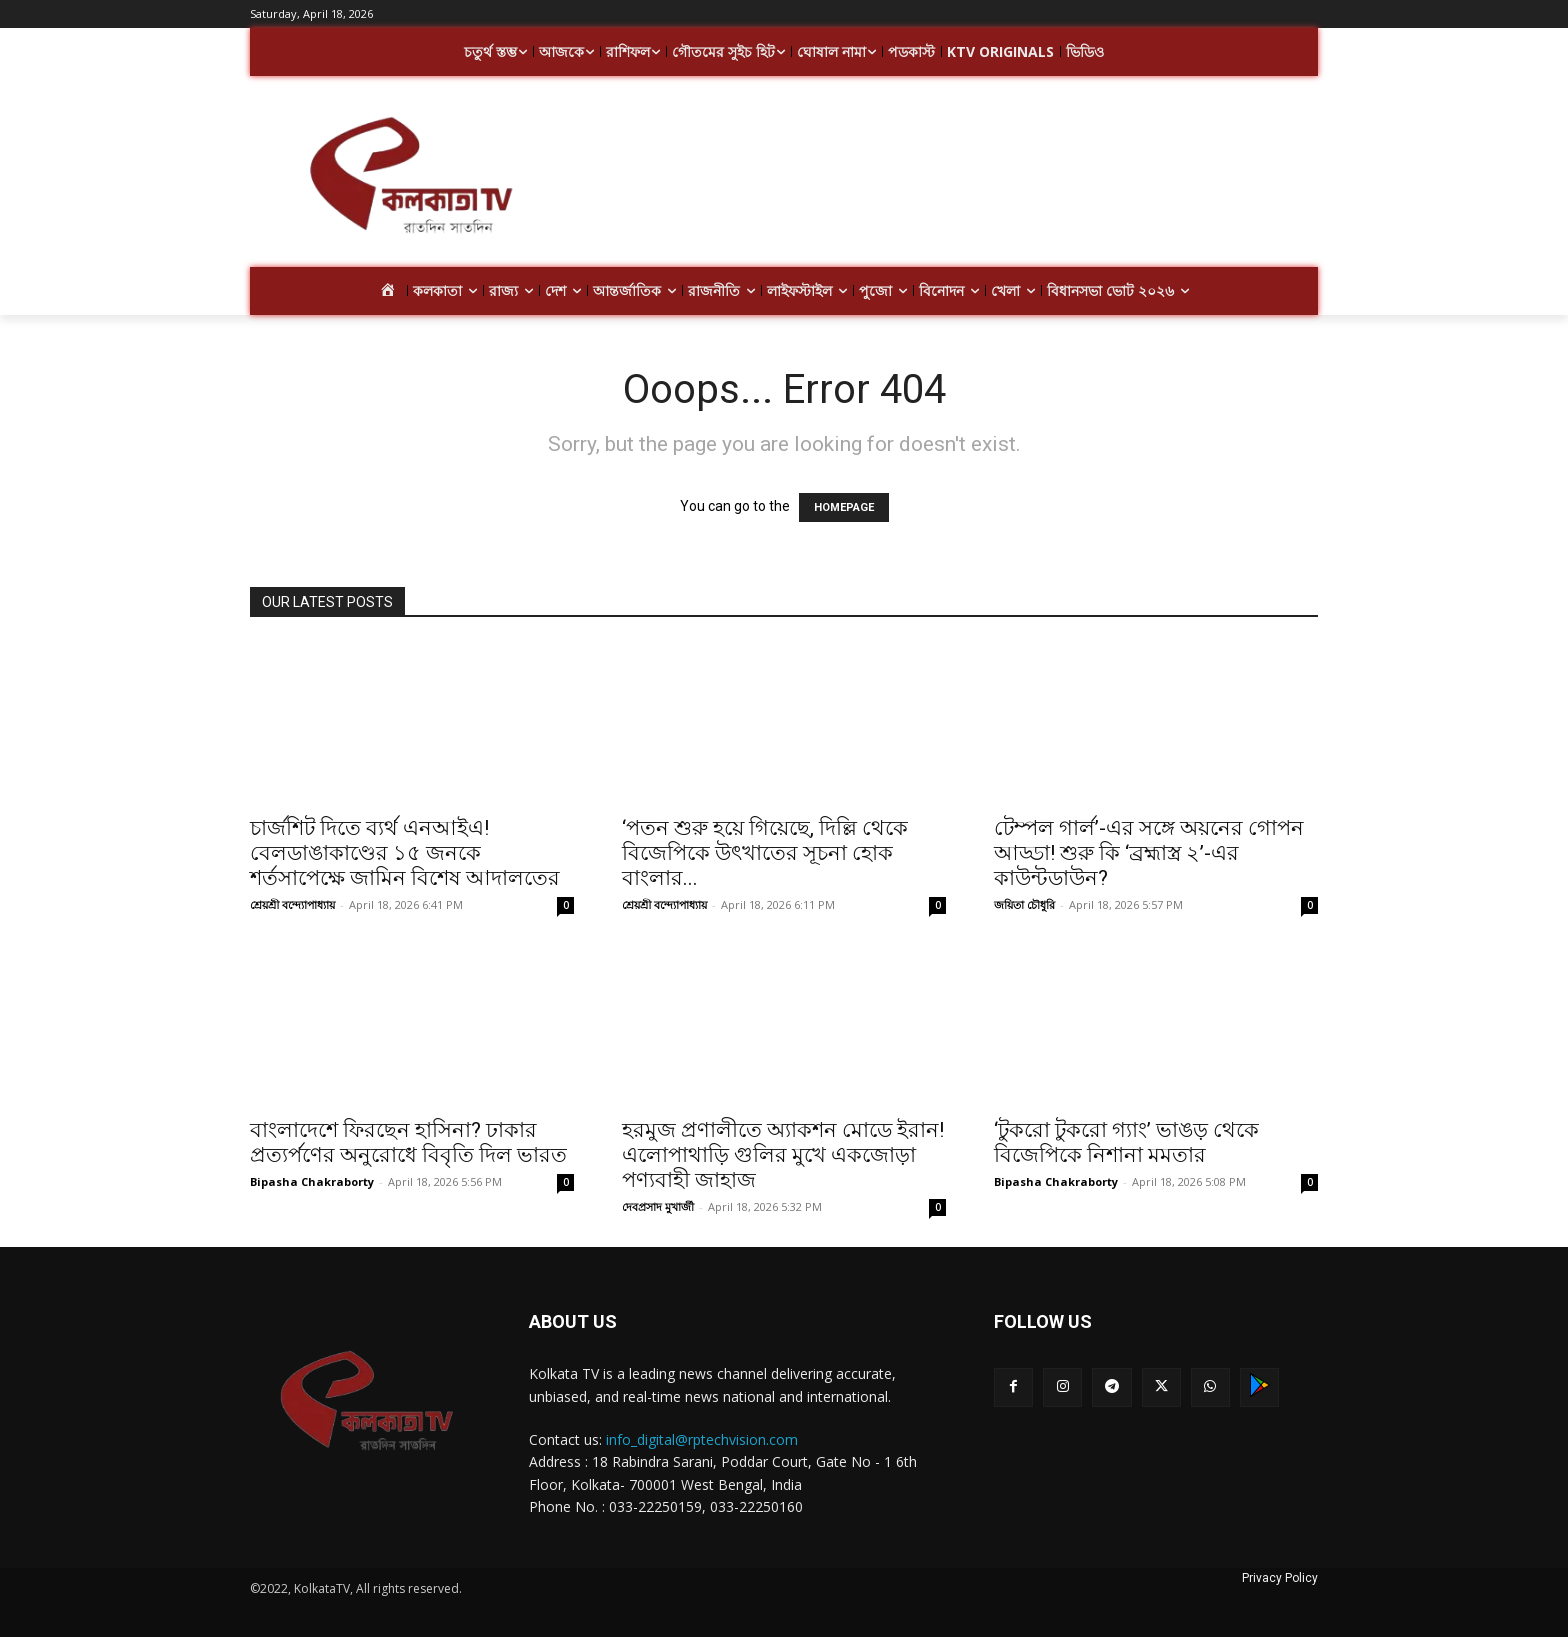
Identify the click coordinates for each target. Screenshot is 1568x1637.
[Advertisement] (944, 178)
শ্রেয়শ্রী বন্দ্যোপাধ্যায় (292, 904)
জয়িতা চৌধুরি (1024, 904)
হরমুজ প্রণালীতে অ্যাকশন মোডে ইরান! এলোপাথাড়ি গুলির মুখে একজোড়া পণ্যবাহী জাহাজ (783, 1155)
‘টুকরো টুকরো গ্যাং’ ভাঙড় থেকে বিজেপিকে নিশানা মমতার (1126, 1142)
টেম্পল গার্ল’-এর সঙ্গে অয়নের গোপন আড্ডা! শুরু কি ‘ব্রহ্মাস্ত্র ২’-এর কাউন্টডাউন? (1149, 853)
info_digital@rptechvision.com (702, 1439)
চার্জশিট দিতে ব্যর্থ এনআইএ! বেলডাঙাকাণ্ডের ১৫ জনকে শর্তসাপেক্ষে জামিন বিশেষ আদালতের (405, 853)
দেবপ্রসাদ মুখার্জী (658, 1206)
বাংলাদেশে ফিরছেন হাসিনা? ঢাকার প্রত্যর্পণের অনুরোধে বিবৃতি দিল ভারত (408, 1142)
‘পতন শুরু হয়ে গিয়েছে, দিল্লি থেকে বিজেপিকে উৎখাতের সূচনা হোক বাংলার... (765, 853)
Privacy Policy (1280, 1578)
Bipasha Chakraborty (312, 1181)
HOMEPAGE (844, 507)
